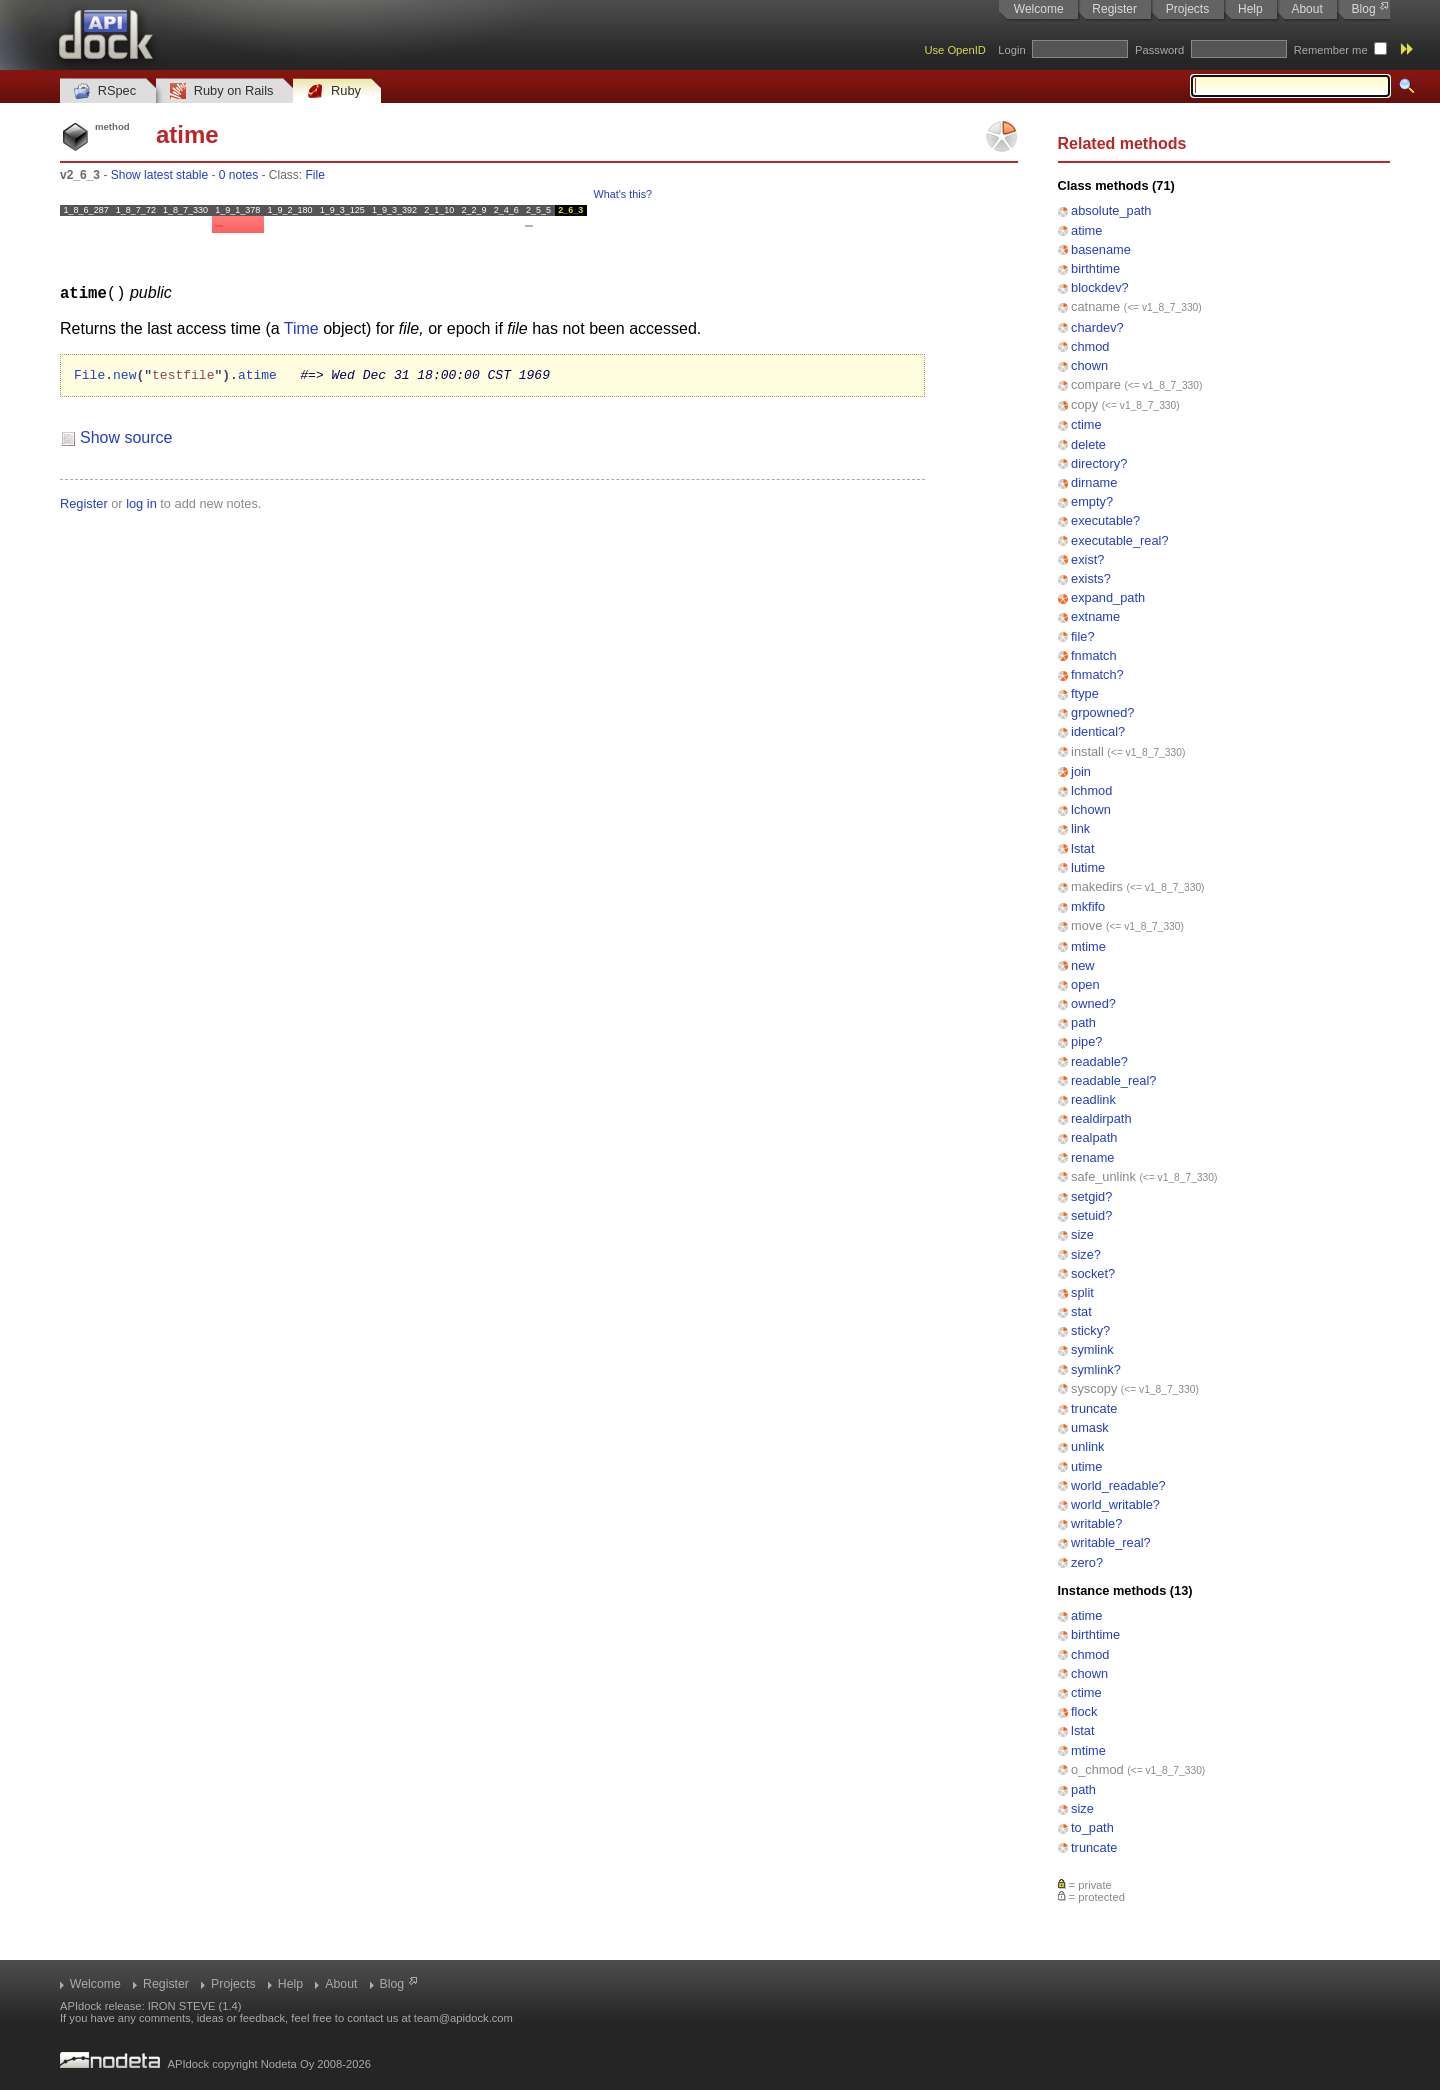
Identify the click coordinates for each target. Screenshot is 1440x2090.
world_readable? (1118, 1485)
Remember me (1331, 50)
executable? (1105, 520)
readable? (1099, 1061)
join (1081, 771)
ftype (1085, 693)
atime (1086, 230)
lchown (1091, 809)
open (1085, 984)
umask (1090, 1427)
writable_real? (1111, 1542)
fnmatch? (1097, 674)
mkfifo (1088, 906)
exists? (1091, 578)
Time (301, 327)
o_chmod (1097, 1769)
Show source (126, 439)
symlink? (1096, 1369)
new (1082, 965)
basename (1101, 249)
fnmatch (1094, 655)
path (1083, 1022)
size (1082, 1234)
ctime (1086, 424)
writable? (1096, 1523)
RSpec (105, 91)
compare (1096, 384)
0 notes (238, 175)
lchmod (1091, 790)
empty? (1092, 501)
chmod (1090, 346)
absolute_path (1111, 210)
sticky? (1090, 1330)
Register (1114, 9)
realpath (1094, 1137)
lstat (1082, 848)
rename (1092, 1157)
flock (1084, 1711)
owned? (1093, 1003)
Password (1159, 50)
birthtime (1095, 268)
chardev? (1097, 327)
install (1087, 751)
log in (141, 505)
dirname (1094, 482)
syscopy (1094, 1388)
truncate (1094, 1408)
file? (1082, 636)
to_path (1092, 1827)
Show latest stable (159, 175)
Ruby (334, 91)
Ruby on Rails (221, 91)
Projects (1187, 9)
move (1086, 925)
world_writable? (1115, 1504)
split (1082, 1292)
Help (1250, 9)
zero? (1087, 1562)
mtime (1088, 946)
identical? (1098, 731)
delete (1088, 444)
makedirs (1097, 886)
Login (1011, 50)
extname (1095, 616)
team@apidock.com (463, 2018)
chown (1089, 365)
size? (1086, 1254)
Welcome (1039, 9)
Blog (1364, 9)
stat (1081, 1311)
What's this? (623, 194)
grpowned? (1102, 712)
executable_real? (1119, 540)
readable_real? (1113, 1080)
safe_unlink (1103, 1176)
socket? (1093, 1273)
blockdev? (1100, 287)
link (1080, 828)
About (1306, 9)
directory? (1099, 463)
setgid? (1091, 1196)
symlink (1092, 1349)
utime (1086, 1466)
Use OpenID (955, 50)
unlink (1087, 1446)
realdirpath (1101, 1118)
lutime (1088, 867)
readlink (1093, 1099)
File (315, 175)
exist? (1087, 559)
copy (1084, 404)
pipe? (1086, 1041)
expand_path (1108, 597)
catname (1095, 306)
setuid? (1091, 1215)
